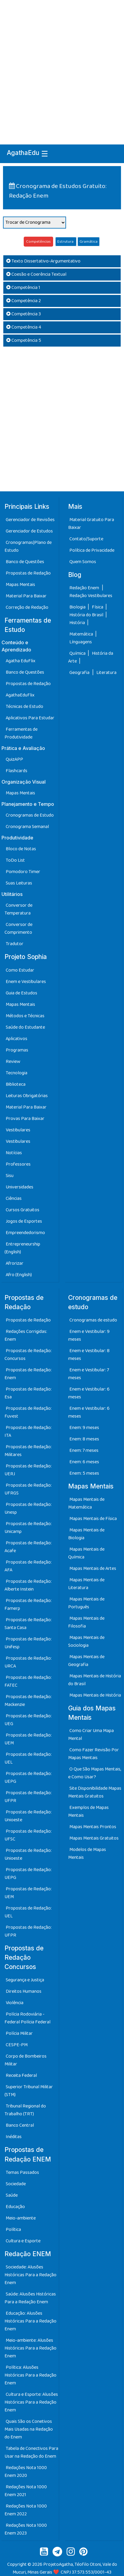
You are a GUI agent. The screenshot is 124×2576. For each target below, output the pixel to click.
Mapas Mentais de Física (93, 1518)
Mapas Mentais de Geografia (86, 1660)
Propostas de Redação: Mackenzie (28, 1700)
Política (13, 2229)
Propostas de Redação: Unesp (28, 1508)
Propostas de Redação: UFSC (28, 1835)
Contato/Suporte (86, 539)
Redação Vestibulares (90, 595)
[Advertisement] (62, 65)
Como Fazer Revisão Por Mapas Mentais (93, 1753)
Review (13, 1061)
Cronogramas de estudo (93, 1320)
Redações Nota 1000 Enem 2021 (26, 2491)
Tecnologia (16, 1073)
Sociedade (16, 2184)
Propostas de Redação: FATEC (28, 1681)
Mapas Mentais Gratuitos (94, 1838)
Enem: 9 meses (84, 1427)
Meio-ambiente (21, 2218)
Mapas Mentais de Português (86, 1603)
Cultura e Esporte (23, 2241)
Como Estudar (20, 970)
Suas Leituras (19, 883)
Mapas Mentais (20, 584)
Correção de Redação (27, 607)
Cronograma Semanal (27, 826)
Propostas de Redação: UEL (28, 1758)
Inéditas (14, 2137)
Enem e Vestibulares (26, 981)
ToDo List (15, 860)
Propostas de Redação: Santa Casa (28, 1623)
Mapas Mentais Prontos (92, 1827)
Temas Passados (22, 2172)
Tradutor (14, 944)
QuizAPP (14, 759)
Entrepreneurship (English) (22, 1248)
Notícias (14, 1153)
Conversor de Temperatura (18, 909)
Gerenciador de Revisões (30, 519)
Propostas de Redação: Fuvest (28, 1412)
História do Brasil (86, 615)
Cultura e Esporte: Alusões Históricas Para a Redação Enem (31, 2402)
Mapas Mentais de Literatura (86, 1583)
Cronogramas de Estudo (30, 815)
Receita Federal (21, 2075)
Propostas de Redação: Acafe (28, 1547)
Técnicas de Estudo (24, 706)
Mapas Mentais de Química (86, 1553)
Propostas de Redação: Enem (28, 1374)
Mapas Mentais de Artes (92, 1568)
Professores (18, 1164)
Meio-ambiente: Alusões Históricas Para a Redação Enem (30, 2348)
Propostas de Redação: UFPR (28, 1796)
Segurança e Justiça (25, 1980)
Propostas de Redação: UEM (28, 1739)
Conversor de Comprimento (18, 928)
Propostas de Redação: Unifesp (28, 1643)
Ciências (14, 1198)
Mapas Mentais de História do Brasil (94, 1680)
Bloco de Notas (21, 849)
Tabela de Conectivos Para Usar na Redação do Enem (31, 2452)
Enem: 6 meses (84, 1462)
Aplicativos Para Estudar (30, 718)
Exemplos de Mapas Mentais (88, 1811)
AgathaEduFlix (20, 695)
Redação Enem (84, 588)
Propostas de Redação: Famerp (28, 1604)
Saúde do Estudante (25, 1027)
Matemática (81, 634)
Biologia (77, 607)
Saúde (12, 2195)
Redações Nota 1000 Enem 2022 (26, 2510)
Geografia (79, 672)
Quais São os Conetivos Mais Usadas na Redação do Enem (29, 2429)
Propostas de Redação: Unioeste (28, 1816)
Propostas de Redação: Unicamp (28, 1527)
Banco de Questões (25, 562)
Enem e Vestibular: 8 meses (89, 1354)
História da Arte (90, 657)
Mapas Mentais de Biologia (86, 1534)
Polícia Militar (19, 2033)
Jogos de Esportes (24, 1221)
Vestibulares (18, 1130)
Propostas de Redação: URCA (28, 1662)
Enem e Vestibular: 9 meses (89, 1335)
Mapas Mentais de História (95, 1695)
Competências (38, 241)
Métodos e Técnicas (25, 1016)
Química (77, 653)
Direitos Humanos (23, 1991)
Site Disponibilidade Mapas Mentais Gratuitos (94, 1792)
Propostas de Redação (28, 573)
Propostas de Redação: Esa (28, 1393)
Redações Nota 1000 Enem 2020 (26, 2471)
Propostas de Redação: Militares (28, 1450)
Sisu (10, 1175)
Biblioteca (16, 1084)
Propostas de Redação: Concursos (28, 1354)
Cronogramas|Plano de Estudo (28, 546)
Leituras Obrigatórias (27, 1096)
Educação (15, 2206)
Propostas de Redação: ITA (28, 1431)
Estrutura (65, 241)
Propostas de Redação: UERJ (28, 1470)
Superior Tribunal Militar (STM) (29, 2090)
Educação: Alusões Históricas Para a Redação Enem (30, 2321)
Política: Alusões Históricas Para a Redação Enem (30, 2375)
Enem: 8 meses (84, 1439)
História (77, 623)
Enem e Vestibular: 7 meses (88, 1374)
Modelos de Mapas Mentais (87, 1853)
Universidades (19, 1187)
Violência (14, 2003)
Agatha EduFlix (20, 661)
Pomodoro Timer (23, 871)
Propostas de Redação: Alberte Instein (28, 1585)
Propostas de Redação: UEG (28, 1720)
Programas (17, 1050)
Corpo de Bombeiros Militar (26, 2060)
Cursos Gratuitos (22, 1210)
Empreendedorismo (25, 1232)
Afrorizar (14, 1263)
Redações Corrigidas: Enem (26, 1335)
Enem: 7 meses (83, 1450)
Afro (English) (19, 1275)
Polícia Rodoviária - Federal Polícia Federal (27, 2018)
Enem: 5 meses (84, 1473)
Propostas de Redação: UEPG (28, 1777)
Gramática (89, 241)
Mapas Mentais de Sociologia (86, 1641)
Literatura (106, 672)
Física (98, 607)
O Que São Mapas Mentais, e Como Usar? (94, 1773)
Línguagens (80, 642)
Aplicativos (16, 1038)
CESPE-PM (17, 2045)
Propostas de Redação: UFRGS (28, 1489)
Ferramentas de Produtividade (21, 733)
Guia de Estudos (21, 993)
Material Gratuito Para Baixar (91, 523)
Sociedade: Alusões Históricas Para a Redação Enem (30, 2274)
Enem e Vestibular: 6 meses (89, 1393)
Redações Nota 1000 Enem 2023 (26, 2529)
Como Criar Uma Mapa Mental (91, 1734)
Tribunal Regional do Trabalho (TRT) (25, 2110)
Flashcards (16, 771)
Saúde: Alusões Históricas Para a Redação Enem (30, 2298)
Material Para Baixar (26, 596)
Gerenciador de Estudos (29, 531)
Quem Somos (82, 562)
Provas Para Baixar (25, 1118)
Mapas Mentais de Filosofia (86, 1622)
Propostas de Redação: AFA (28, 1566)
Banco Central (20, 2125)
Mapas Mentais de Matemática (86, 1503)
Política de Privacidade (91, 550)
